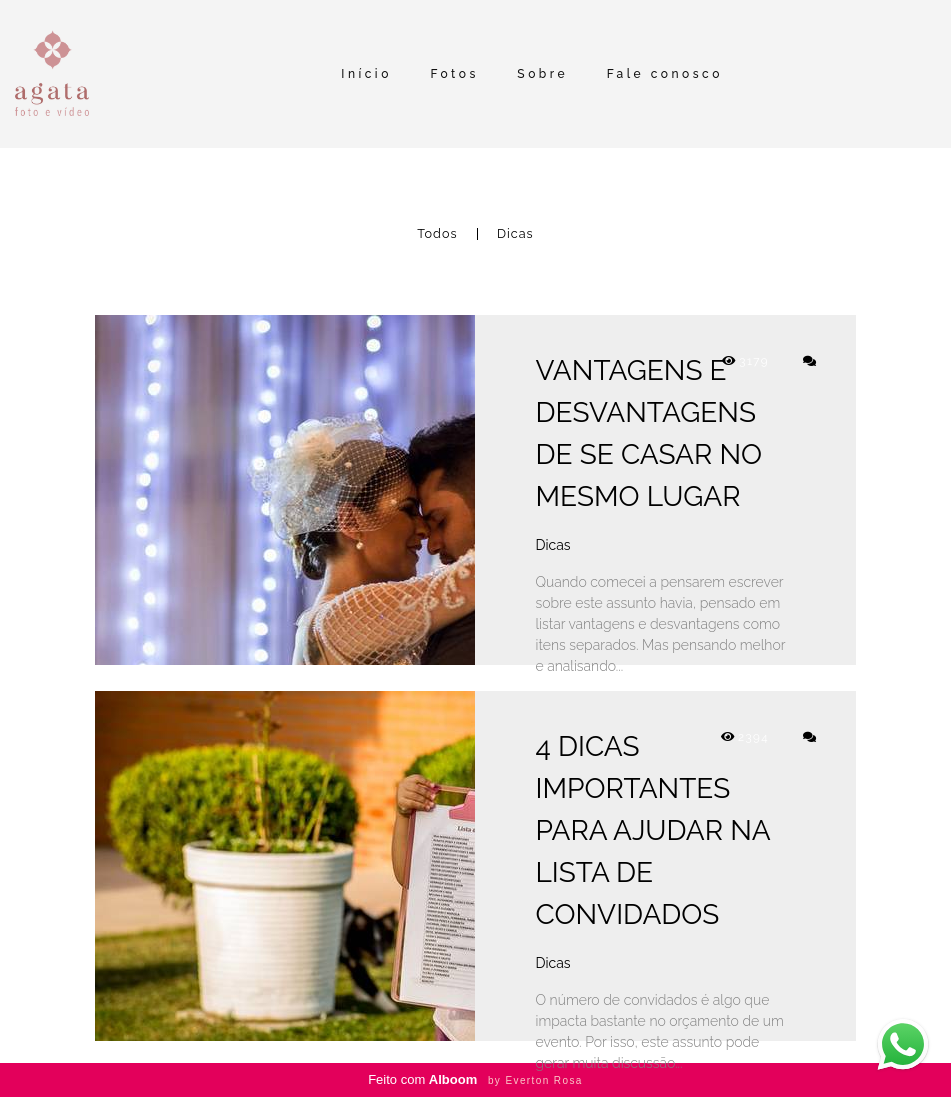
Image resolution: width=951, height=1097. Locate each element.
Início (366, 74)
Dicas (515, 234)
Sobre (542, 74)
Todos (437, 234)
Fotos (454, 74)
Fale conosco (665, 74)
